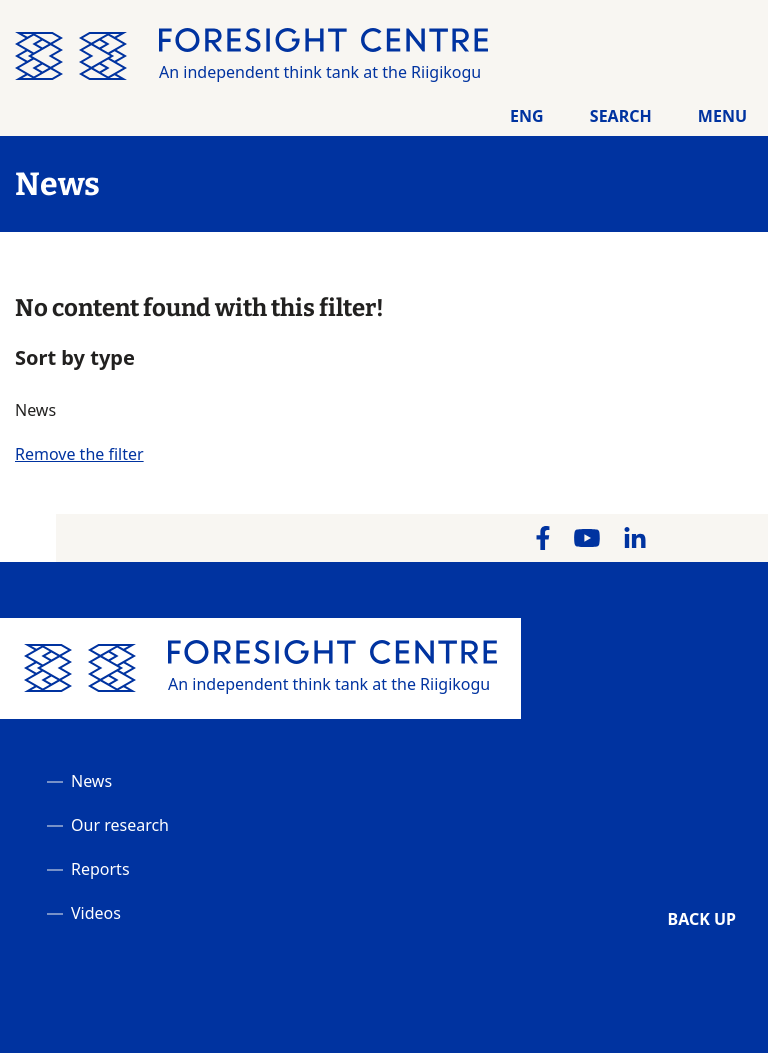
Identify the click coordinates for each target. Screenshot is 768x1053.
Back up (702, 919)
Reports (100, 869)
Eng (527, 116)
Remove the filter (79, 454)
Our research (120, 825)
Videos (96, 913)
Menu (722, 116)
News (91, 781)
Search (621, 116)
